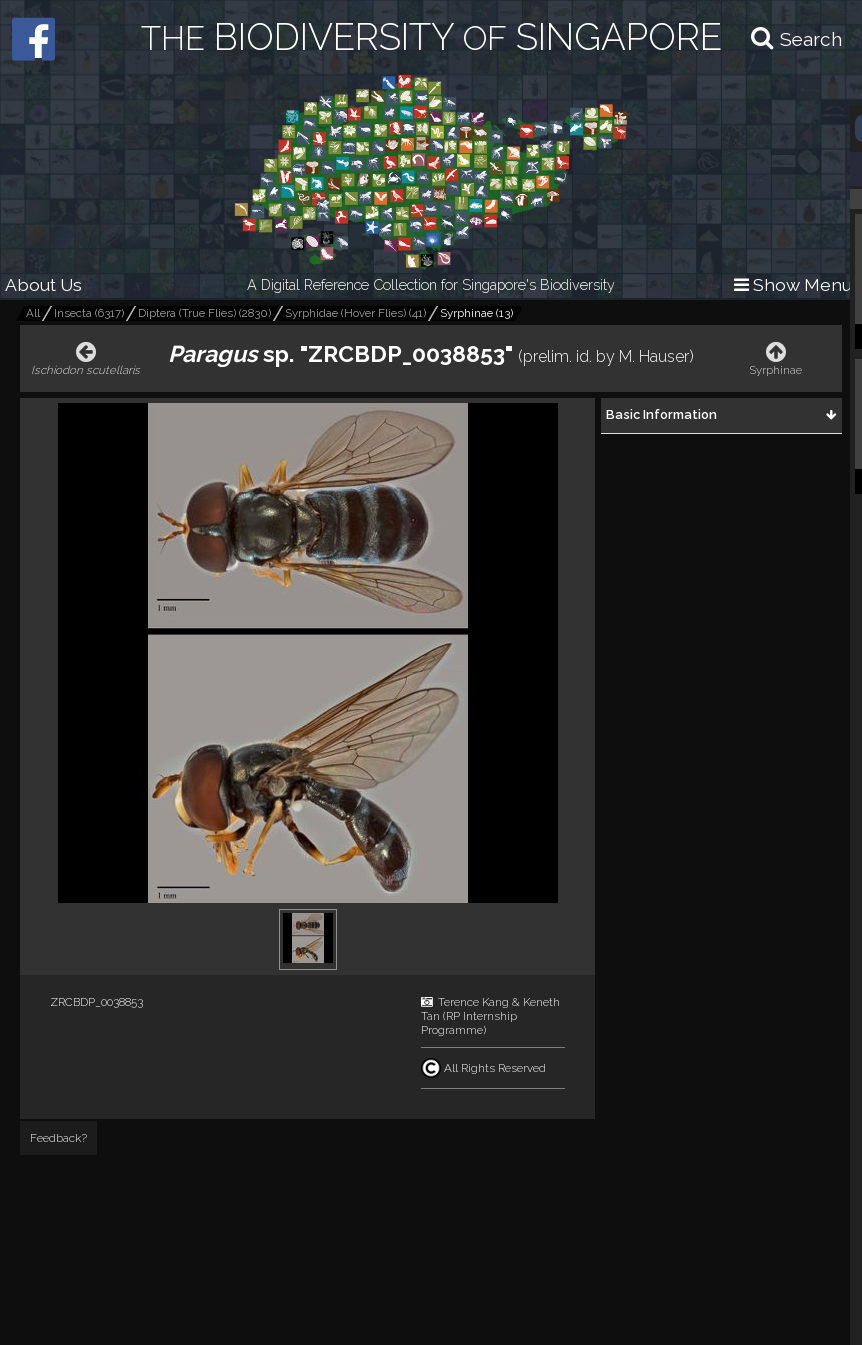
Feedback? (58, 1138)
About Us (43, 284)
